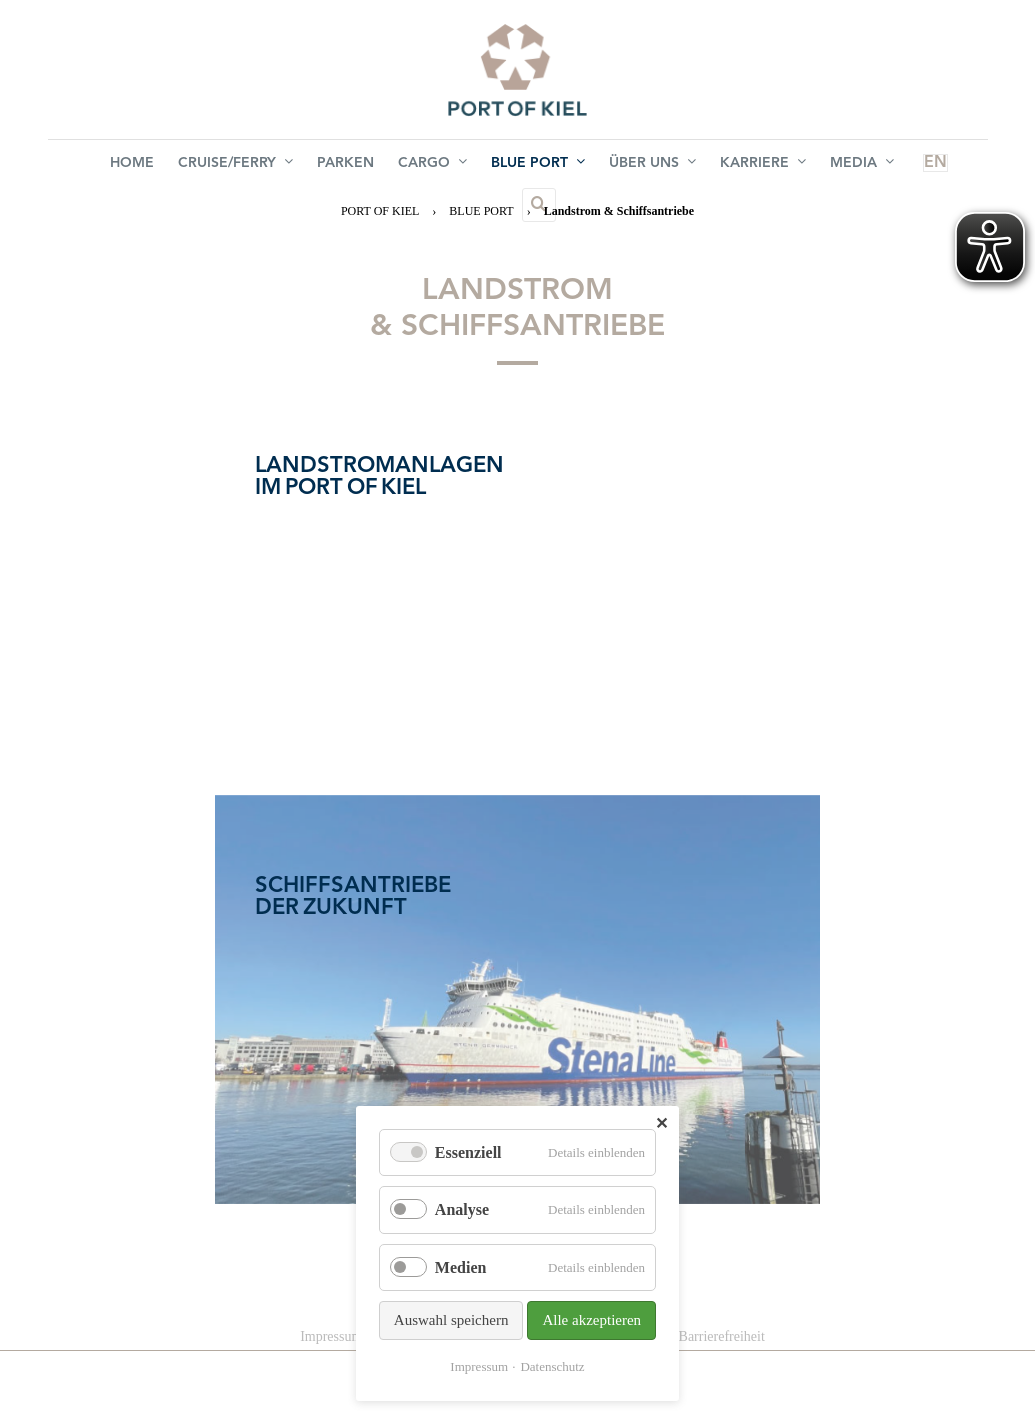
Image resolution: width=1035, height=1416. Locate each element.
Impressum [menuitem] (331, 1336)
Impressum (479, 1366)
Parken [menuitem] (317, 166)
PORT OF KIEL (380, 211)
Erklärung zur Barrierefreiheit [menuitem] (681, 1336)
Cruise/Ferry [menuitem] (215, 165)
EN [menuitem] (850, 166)
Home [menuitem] (120, 166)
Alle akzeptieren (591, 1320)
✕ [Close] (661, 1123)
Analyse (462, 1209)
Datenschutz (552, 1366)
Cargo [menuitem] (396, 165)
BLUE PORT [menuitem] (494, 165)
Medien (461, 1267)
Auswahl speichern (451, 1320)
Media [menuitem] (794, 165)
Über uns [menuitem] (600, 165)
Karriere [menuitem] (703, 165)
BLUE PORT (481, 211)
